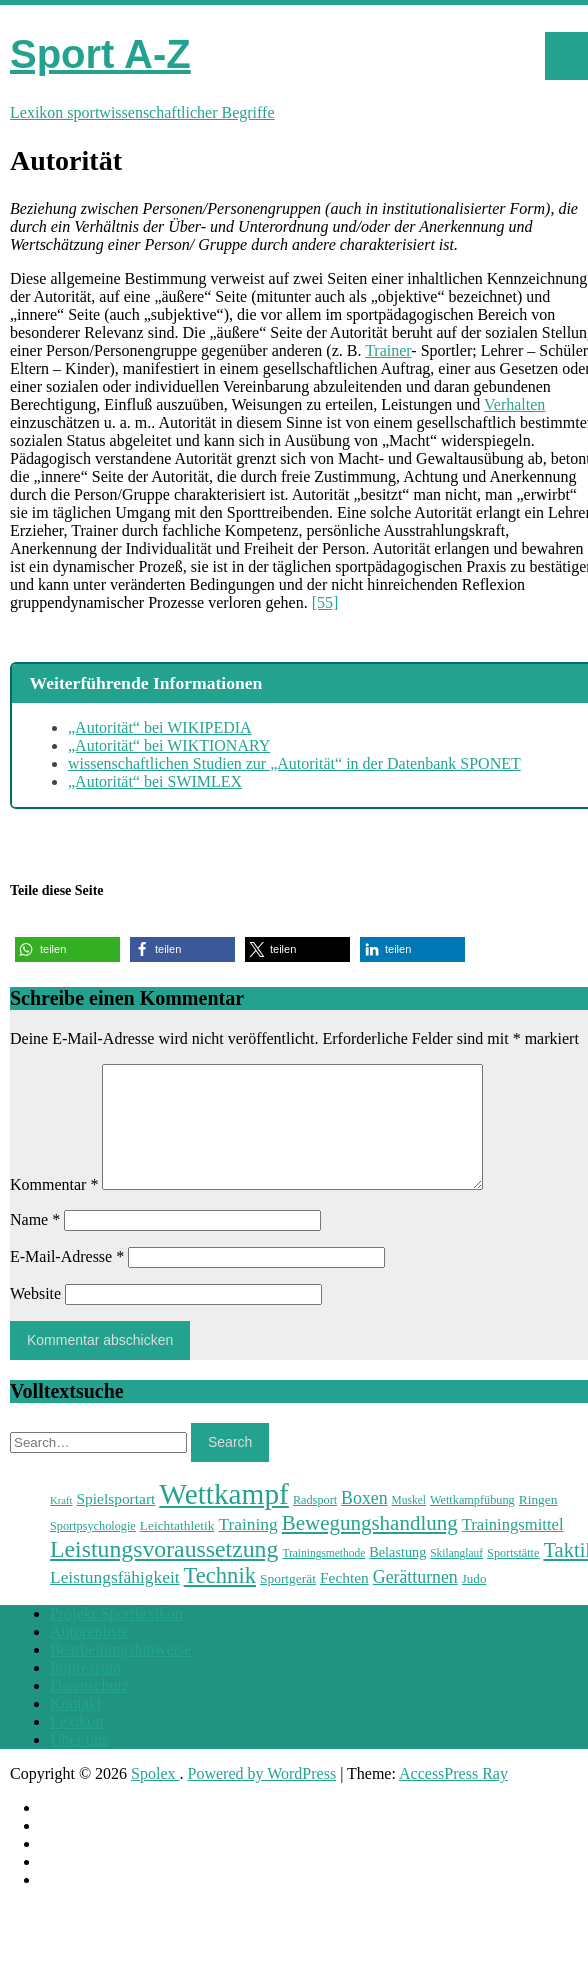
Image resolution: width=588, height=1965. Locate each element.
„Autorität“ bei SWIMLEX (155, 781)
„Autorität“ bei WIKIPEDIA (160, 727)
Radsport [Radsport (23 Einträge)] (315, 1524)
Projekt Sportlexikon (116, 1637)
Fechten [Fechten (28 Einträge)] (344, 1601)
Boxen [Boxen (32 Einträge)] (364, 1522)
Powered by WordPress (262, 1797)
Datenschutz (89, 1709)
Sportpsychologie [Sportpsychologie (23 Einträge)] (93, 1550)
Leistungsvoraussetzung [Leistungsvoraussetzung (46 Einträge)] (164, 1573)
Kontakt (76, 1727)
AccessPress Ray (453, 1797)
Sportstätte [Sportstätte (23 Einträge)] (513, 1577)
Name (35, 1243)
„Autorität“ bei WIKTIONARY (169, 745)
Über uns (79, 1763)
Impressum (85, 1691)
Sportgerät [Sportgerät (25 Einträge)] (288, 1602)
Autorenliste (89, 1655)
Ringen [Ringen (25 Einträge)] (538, 1523)
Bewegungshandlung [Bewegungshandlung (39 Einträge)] (370, 1547)
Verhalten (514, 404)
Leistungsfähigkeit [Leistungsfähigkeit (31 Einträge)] (115, 1601)
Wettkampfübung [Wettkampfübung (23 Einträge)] (472, 1524)
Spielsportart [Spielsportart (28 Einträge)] (115, 1522)
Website (35, 1317)
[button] (67, 949)
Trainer (388, 350)
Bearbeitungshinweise (120, 1673)
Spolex (155, 1797)
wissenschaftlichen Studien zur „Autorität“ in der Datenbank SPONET (294, 763)
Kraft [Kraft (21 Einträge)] (61, 1524)
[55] (325, 602)
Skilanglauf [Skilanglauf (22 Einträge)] (456, 1577)
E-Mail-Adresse (67, 1280)
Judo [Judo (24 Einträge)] (474, 1602)
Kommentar (54, 1208)
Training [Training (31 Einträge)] (247, 1548)
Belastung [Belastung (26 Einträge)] (397, 1576)
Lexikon (76, 1745)
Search (230, 1466)
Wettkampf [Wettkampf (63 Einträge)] (224, 1518)
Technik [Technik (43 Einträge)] (220, 1599)
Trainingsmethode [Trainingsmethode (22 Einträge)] (323, 1577)
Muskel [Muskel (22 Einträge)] (409, 1524)
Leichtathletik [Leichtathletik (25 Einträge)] (177, 1549)
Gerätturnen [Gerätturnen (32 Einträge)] (415, 1601)
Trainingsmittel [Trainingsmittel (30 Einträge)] (513, 1548)
